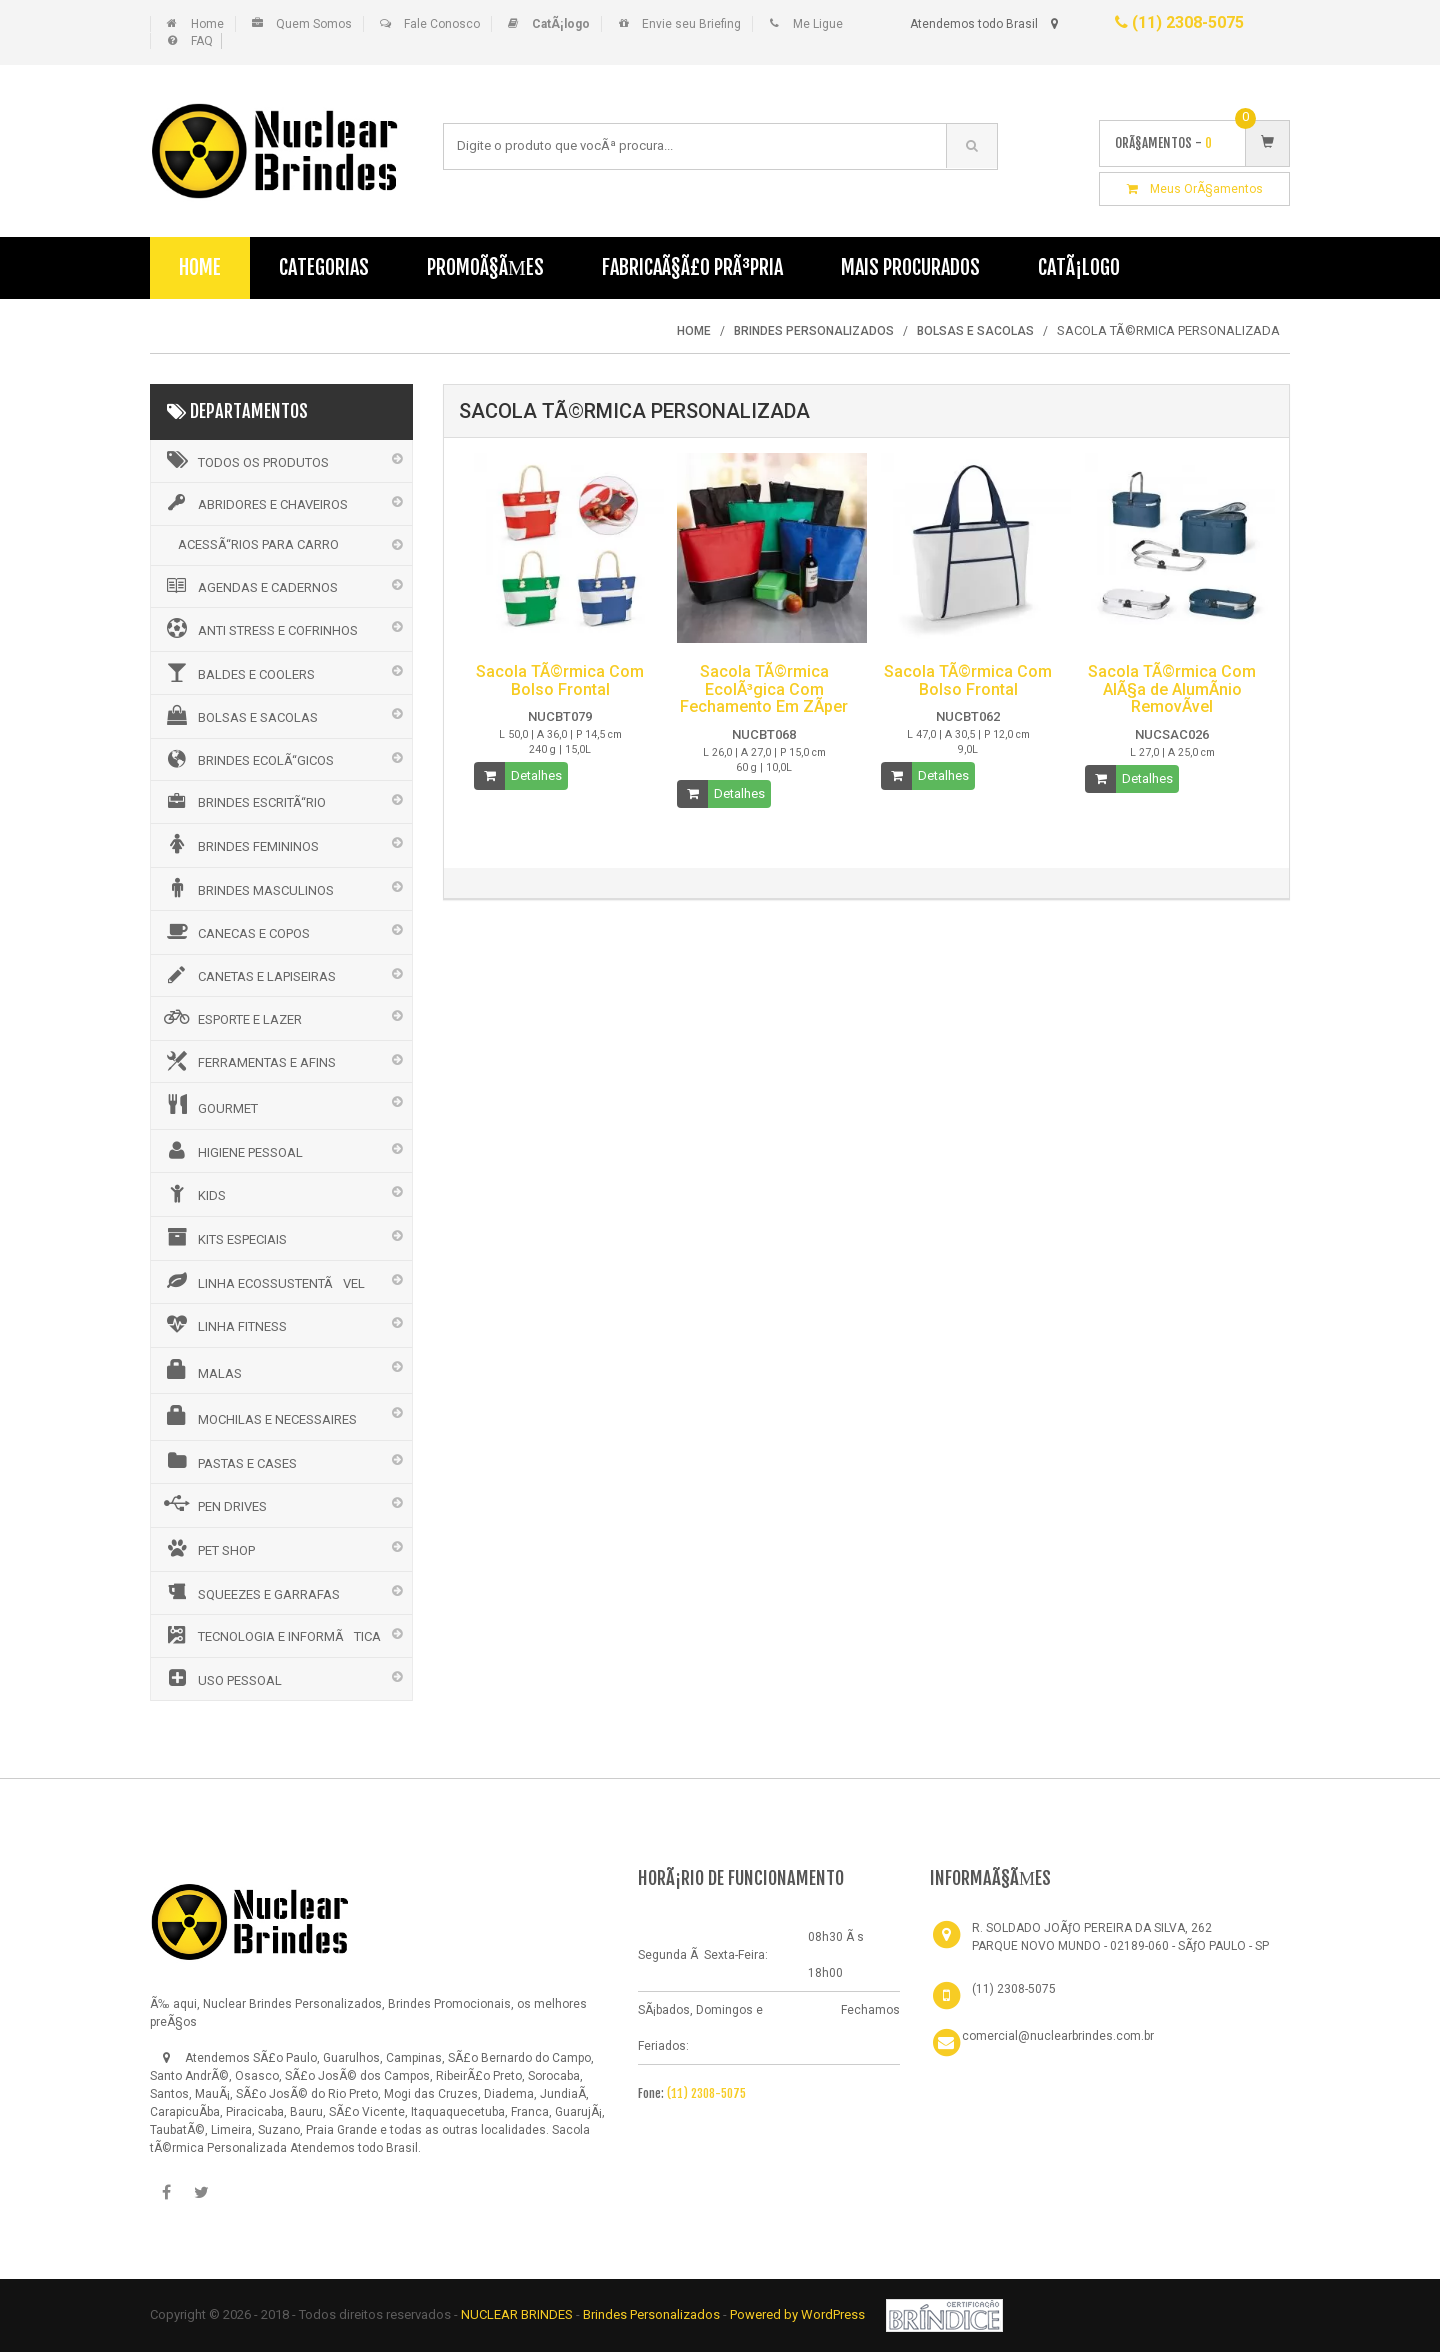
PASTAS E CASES (229, 1461)
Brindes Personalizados (653, 2314)
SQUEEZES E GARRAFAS (250, 1592)
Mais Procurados (910, 267)
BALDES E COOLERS (238, 672)
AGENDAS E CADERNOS (249, 586)
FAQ (202, 41)
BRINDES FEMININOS (240, 844)
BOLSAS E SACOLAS (239, 715)
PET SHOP (208, 1548)
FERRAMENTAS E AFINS (248, 1061)
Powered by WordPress (799, 2314)
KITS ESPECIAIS (224, 1237)
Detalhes (536, 775)
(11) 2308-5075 (1179, 22)
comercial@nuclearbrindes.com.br (1058, 2036)
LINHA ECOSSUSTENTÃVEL (263, 1281)
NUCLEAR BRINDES (517, 2314)
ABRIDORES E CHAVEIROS (254, 503)
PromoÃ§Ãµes (485, 267)
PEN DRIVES (214, 1504)
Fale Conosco (442, 24)
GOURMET (209, 1105)
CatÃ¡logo (1079, 267)
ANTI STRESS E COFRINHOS (259, 628)
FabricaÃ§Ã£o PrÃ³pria (692, 267)
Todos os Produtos (245, 460)
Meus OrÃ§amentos (1195, 189)
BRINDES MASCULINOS (247, 888)
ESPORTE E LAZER (231, 1017)
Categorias (324, 267)
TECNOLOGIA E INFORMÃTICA (271, 1635)
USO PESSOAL (221, 1678)
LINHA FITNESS (224, 1324)
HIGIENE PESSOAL (232, 1150)
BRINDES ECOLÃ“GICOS (247, 759)
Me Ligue (818, 24)
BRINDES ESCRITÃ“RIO (243, 801)
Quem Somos (314, 24)
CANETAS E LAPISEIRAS (248, 975)
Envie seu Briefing (691, 24)
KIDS (193, 1193)
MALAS (201, 1370)
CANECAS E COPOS (235, 931)
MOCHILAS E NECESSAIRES (259, 1416)
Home (207, 24)
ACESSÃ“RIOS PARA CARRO (258, 544)
